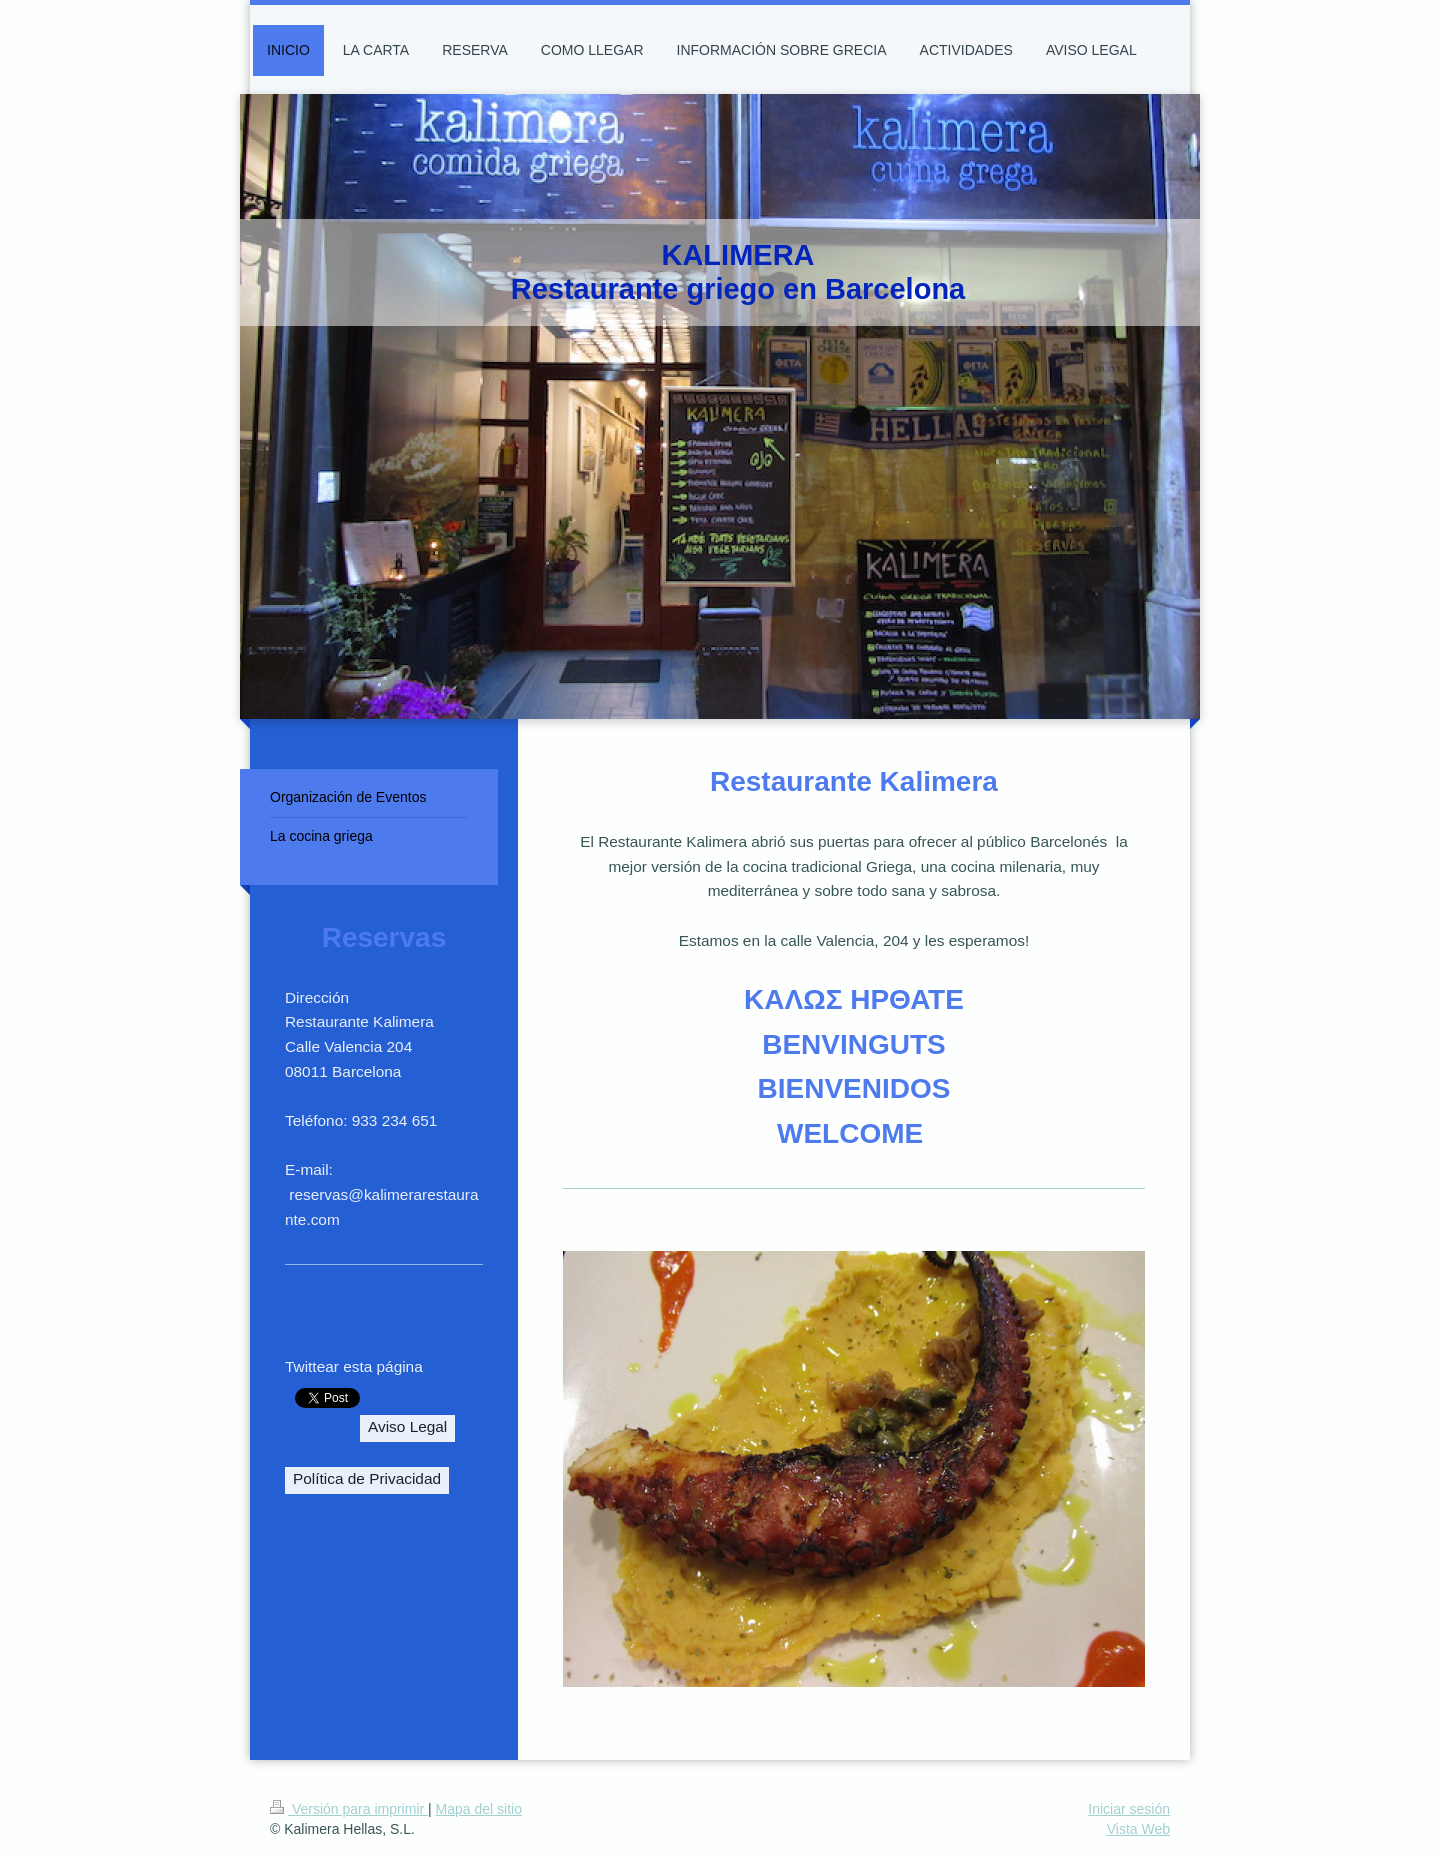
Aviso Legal (407, 1426)
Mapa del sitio (479, 1809)
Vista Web (1138, 1829)
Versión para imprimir (349, 1809)
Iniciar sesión (1129, 1809)
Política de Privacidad (367, 1478)
